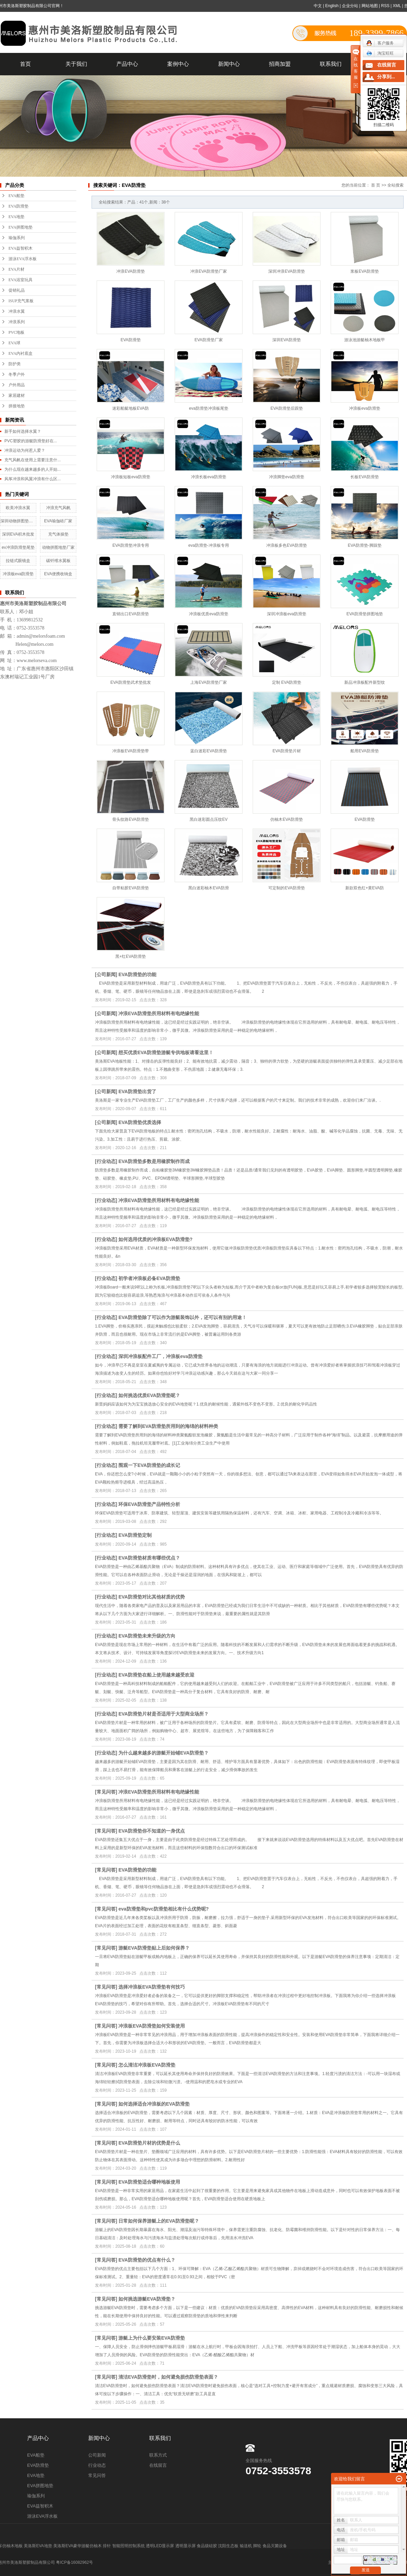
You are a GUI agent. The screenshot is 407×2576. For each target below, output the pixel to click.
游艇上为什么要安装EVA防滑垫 (151, 2338)
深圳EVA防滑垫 (286, 339)
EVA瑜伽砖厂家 (58, 521)
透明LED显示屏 (160, 2545)
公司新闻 (106, 974)
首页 (25, 64)
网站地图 (370, 5)
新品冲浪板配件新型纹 (364, 682)
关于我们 (76, 64)
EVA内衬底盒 (20, 353)
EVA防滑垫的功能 (137, 974)
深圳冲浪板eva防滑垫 (286, 614)
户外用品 (16, 385)
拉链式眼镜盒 (18, 560)
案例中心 (178, 64)
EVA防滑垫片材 (286, 751)
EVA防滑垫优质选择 (139, 1122)
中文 (318, 5)
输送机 (246, 2545)
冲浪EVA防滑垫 (130, 271)
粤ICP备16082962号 (74, 2562)
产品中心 (127, 64)
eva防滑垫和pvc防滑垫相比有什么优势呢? (163, 1909)
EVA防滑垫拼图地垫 (364, 614)
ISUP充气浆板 (21, 300)
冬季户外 (16, 374)
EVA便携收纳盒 (58, 574)
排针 (107, 2545)
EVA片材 (16, 269)
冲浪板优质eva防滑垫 (208, 614)
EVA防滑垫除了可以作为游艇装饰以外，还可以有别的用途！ (182, 1317)
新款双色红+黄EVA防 (364, 888)
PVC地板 (16, 332)
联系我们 (331, 64)
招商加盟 (280, 64)
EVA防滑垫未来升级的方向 (146, 1636)
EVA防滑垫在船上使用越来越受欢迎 (156, 1675)
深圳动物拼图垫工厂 (18, 521)
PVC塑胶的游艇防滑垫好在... (30, 441)
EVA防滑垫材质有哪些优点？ (149, 1558)
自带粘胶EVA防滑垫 (130, 888)
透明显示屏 (185, 2545)
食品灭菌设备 (275, 2545)
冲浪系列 (16, 321)
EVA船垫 (16, 195)
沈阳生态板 (228, 2545)
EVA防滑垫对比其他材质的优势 (151, 1597)
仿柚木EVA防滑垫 (286, 819)
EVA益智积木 (20, 248)
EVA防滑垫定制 (135, 1535)
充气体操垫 (58, 534)
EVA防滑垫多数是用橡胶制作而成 (154, 1161)
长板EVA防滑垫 (364, 476)
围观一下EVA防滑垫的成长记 (149, 1465)
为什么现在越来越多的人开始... (32, 469)
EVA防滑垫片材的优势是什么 (149, 2143)
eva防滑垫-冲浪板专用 (208, 545)
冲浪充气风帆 (58, 507)
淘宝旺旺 (380, 53)
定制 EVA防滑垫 (286, 682)
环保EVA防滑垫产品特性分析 (149, 1504)
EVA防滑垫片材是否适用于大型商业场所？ (163, 1714)
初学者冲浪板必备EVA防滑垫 (149, 1278)
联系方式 (158, 2455)
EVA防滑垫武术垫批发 (130, 682)
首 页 (375, 185)
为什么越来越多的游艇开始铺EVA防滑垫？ (163, 1753)
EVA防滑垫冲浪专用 (130, 545)
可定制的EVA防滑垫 (286, 888)
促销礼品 (16, 290)
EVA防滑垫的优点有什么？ (146, 2260)
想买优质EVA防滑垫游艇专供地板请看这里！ (165, 1052)
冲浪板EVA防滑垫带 (130, 751)
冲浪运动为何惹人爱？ (24, 450)
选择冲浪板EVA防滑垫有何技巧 (151, 1987)
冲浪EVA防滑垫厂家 (208, 271)
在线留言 (158, 2465)
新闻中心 (229, 64)
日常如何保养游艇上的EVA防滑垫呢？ (158, 2221)
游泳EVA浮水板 (22, 258)
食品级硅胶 (207, 2545)
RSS (385, 5)
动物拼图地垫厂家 (58, 547)
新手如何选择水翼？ (22, 431)
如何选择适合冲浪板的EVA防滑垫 (154, 2104)
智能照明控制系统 (128, 2545)
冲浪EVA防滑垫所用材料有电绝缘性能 (158, 1013)
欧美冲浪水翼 (18, 507)
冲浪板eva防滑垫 (18, 574)
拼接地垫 (16, 406)
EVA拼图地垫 (20, 227)
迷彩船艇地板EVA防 (130, 408)
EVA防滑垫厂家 (208, 339)
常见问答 (106, 1792)
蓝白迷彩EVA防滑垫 (208, 751)
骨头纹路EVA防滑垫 (130, 819)
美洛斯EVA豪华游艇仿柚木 (77, 2545)
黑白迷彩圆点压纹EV (209, 819)
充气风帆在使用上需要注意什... (32, 460)
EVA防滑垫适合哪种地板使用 (149, 2182)
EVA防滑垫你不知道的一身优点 (151, 1831)
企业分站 (350, 5)
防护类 (14, 364)
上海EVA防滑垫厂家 (208, 682)
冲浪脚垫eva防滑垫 (286, 476)
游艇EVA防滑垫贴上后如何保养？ (154, 1948)
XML (397, 5)
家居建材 (16, 395)
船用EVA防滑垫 (364, 751)
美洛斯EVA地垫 (38, 2545)
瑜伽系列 (16, 237)
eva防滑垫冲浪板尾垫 (208, 408)
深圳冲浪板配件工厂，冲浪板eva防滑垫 (160, 1356)
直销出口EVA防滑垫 (130, 614)
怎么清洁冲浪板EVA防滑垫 (146, 2065)
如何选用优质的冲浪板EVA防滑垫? (155, 1239)
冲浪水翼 (16, 311)
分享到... (386, 76)
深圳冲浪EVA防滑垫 (286, 271)
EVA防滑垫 (18, 206)
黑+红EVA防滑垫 (130, 956)
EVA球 (14, 343)
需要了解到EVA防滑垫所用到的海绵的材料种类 (168, 1426)
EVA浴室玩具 (20, 279)
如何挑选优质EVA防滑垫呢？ (149, 1395)
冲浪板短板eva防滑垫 (130, 476)
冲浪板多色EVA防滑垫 (286, 545)
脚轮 (257, 2545)
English (331, 5)
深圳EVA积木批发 (18, 534)
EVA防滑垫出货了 (137, 1091)
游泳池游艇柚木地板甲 (364, 339)
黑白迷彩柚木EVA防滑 (208, 888)
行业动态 (106, 1161)
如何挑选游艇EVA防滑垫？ (146, 2299)
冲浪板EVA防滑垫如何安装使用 (151, 2026)
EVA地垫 (16, 216)
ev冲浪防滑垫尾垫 (18, 547)
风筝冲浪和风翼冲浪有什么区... (32, 479)
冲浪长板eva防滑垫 (208, 476)
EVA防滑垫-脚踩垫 (364, 545)
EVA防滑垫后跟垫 (286, 408)
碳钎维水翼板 (58, 560)
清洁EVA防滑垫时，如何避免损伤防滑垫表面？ (168, 2377)
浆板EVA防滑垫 (364, 271)
